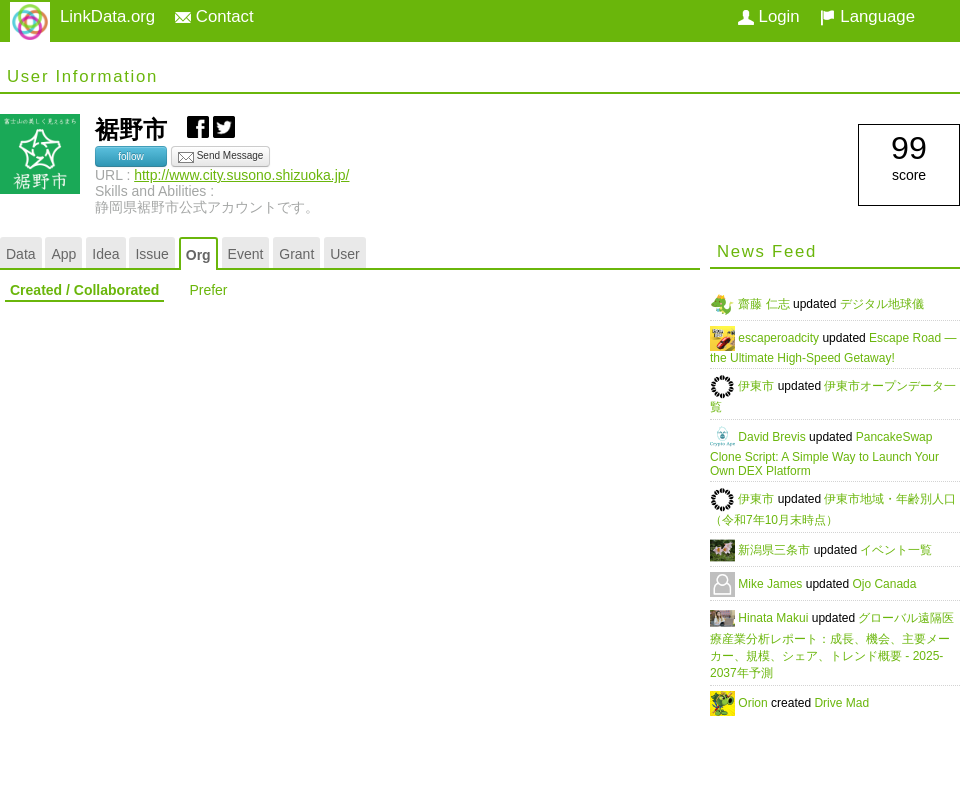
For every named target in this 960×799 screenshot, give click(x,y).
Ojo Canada (884, 584)
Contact (214, 16)
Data (21, 254)
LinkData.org (107, 16)
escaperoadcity (780, 338)
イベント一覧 (896, 550)
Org (198, 255)
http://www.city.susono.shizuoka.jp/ (241, 175)
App (63, 254)
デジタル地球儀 (882, 304)
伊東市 (757, 386)
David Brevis (773, 437)
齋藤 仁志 (765, 304)
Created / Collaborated (84, 290)
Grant (296, 254)
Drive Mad (841, 703)
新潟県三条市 (775, 550)
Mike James (771, 584)
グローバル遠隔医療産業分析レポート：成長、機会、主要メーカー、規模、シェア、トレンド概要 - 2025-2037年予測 (832, 645)
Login (769, 16)
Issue (151, 254)
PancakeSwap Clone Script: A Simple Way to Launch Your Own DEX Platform (824, 454)
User (345, 254)
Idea (105, 254)
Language (867, 16)
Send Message (221, 157)
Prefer (208, 290)
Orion (754, 703)
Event (246, 254)
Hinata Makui (774, 618)
